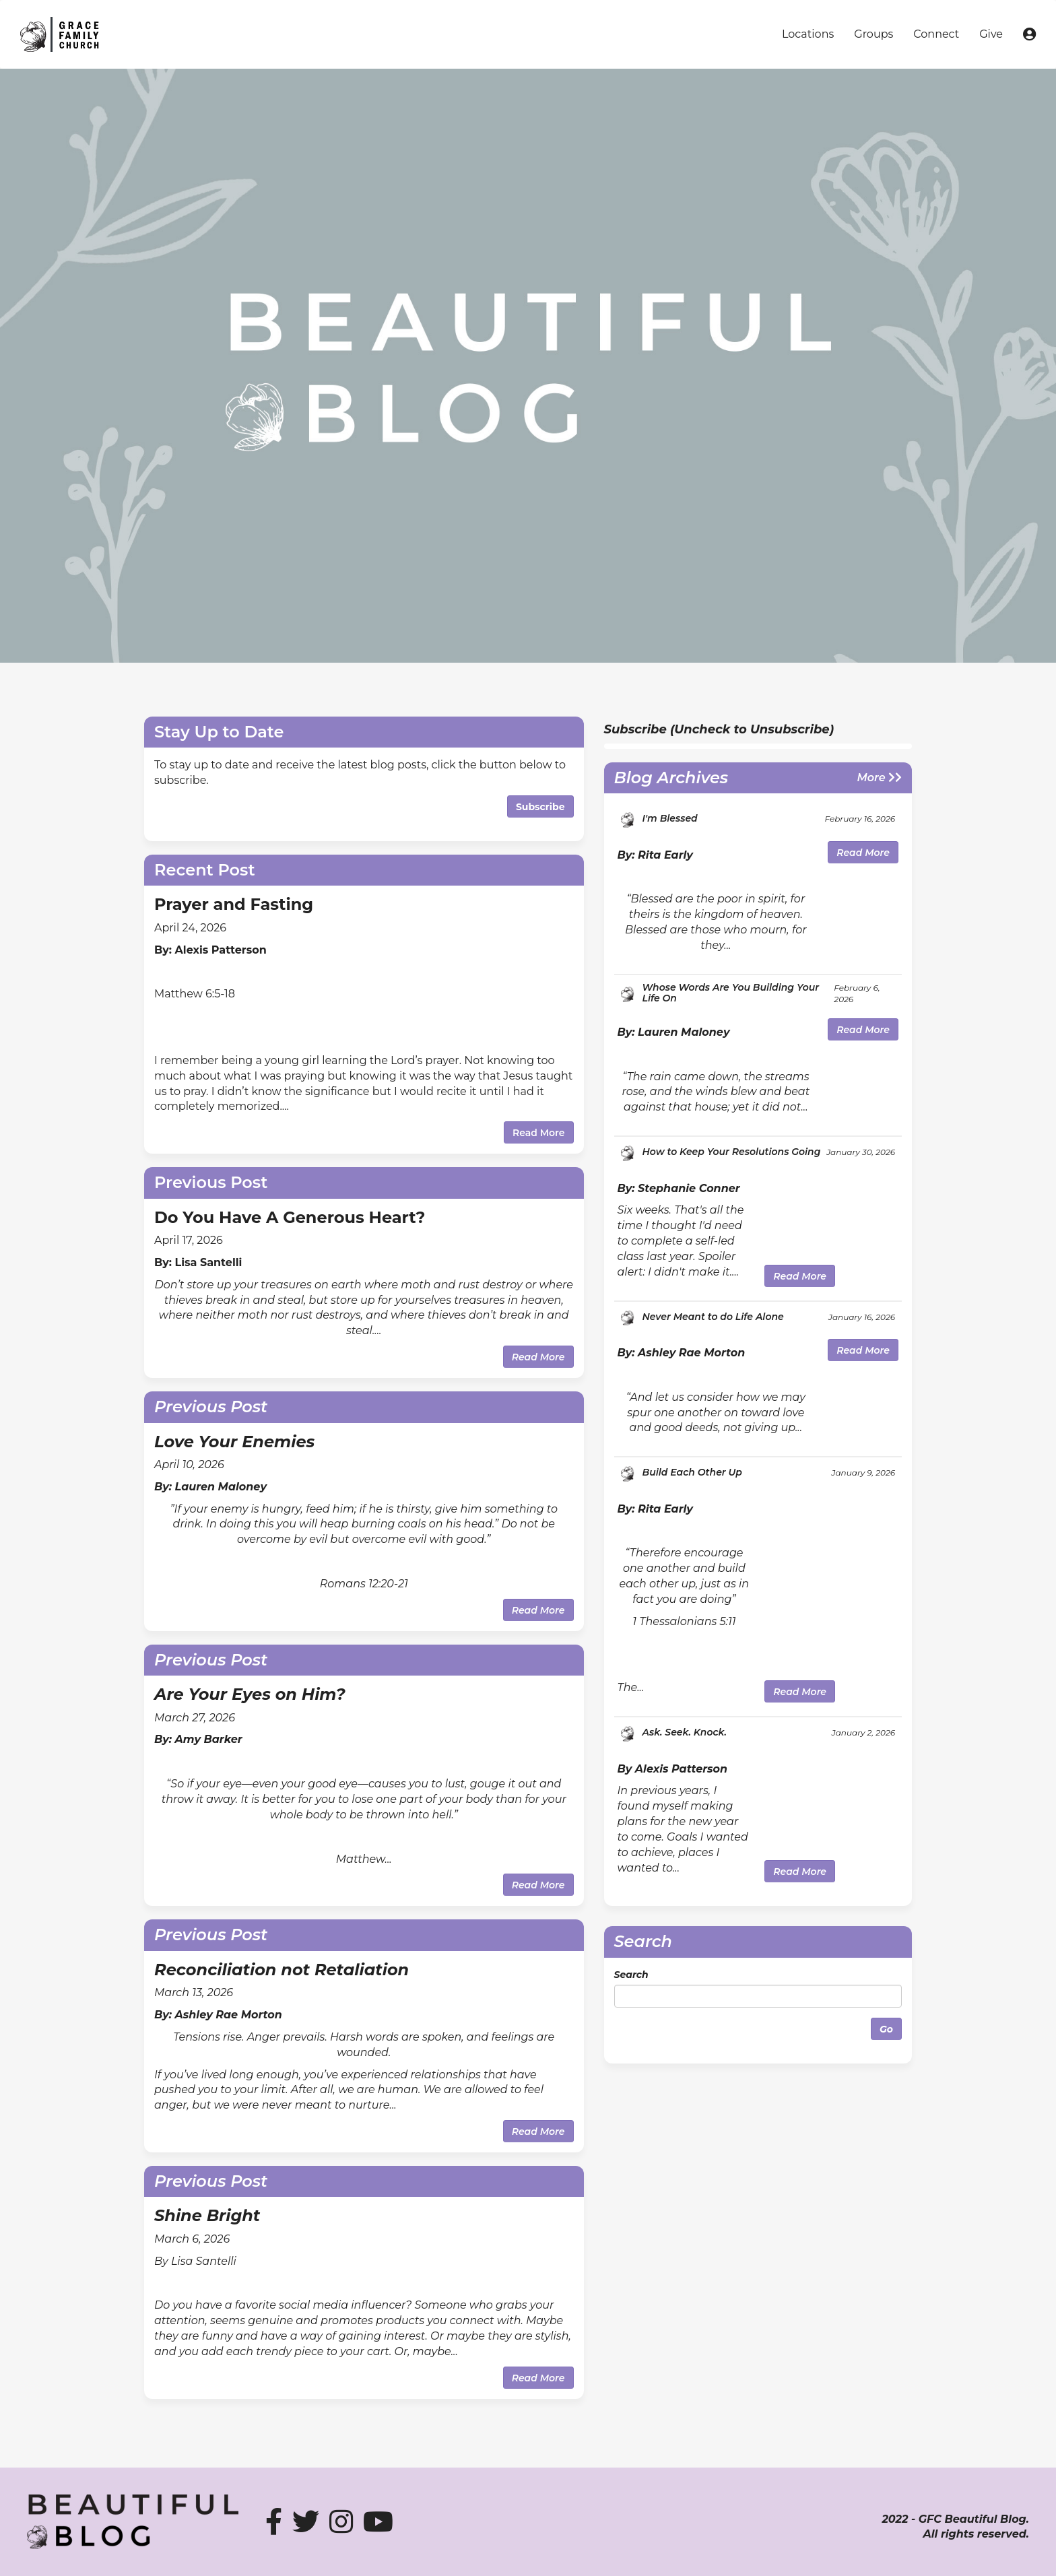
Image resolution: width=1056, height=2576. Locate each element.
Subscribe (540, 807)
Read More (539, 1133)
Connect (936, 34)
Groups (873, 34)
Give (991, 34)
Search (631, 1975)
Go (886, 2029)
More (879, 777)
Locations (808, 34)
